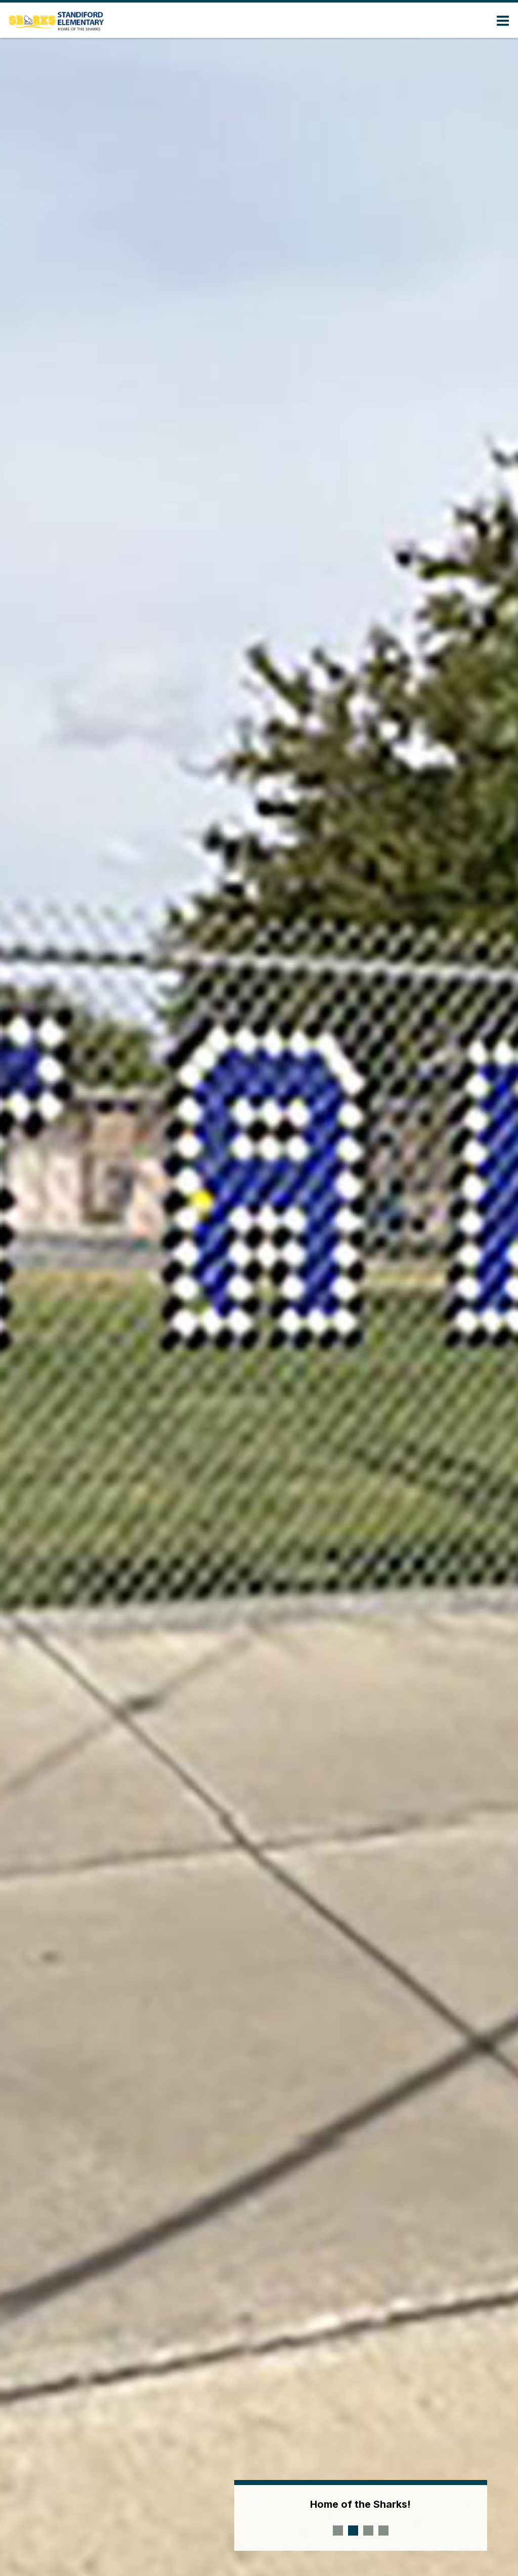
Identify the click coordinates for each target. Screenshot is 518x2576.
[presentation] (338, 2530)
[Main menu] (503, 20)
